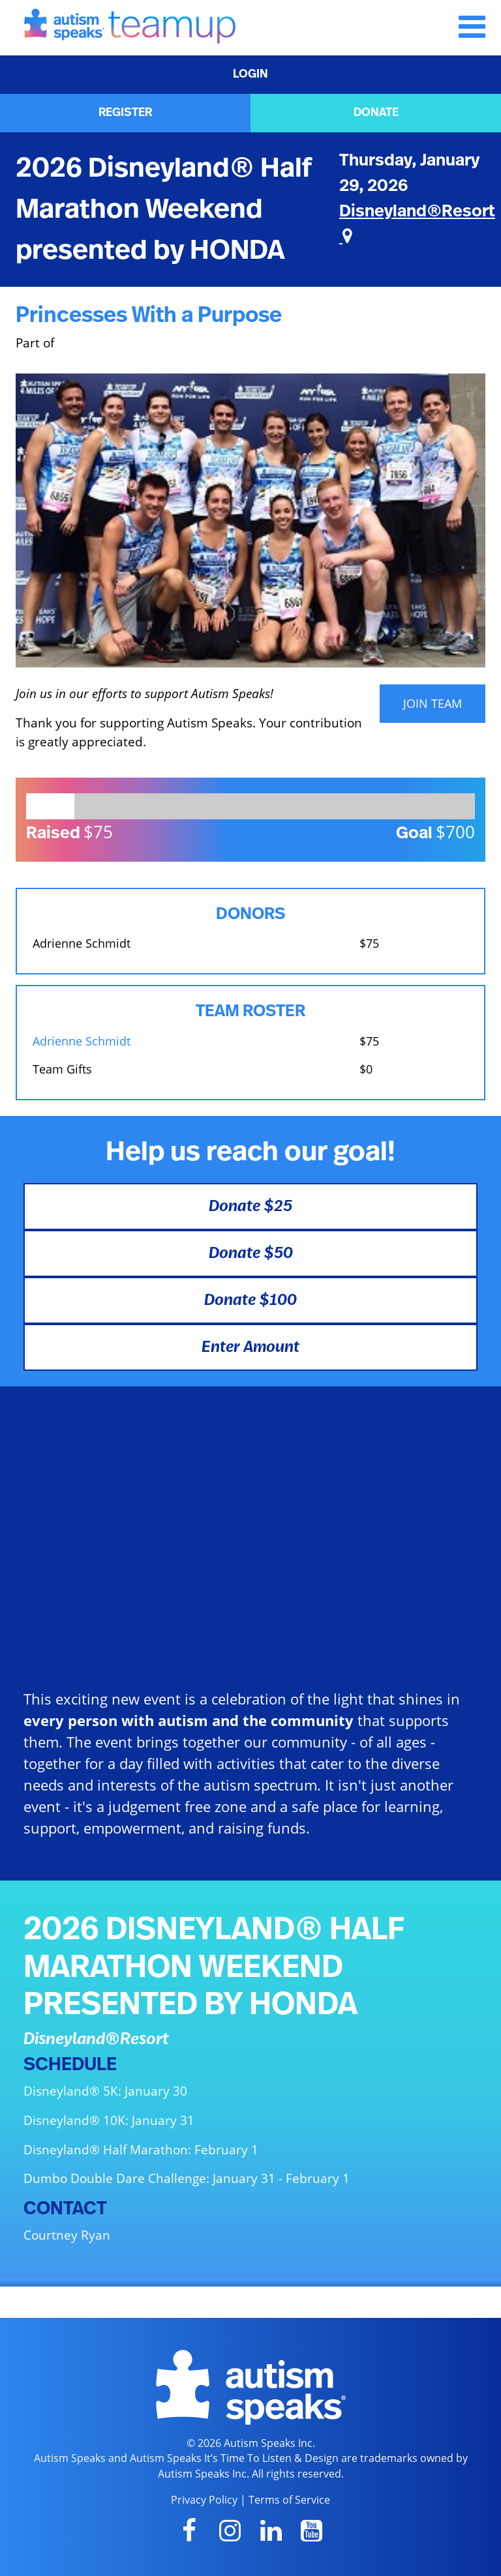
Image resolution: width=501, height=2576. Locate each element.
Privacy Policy (204, 2500)
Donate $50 (251, 1253)
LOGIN (250, 74)
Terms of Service (289, 2500)
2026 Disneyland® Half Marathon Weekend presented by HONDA (164, 209)
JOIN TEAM (432, 703)
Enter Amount (250, 1347)
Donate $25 (250, 1206)
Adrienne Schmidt (81, 1041)
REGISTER (125, 113)
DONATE (376, 113)
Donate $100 (250, 1300)
